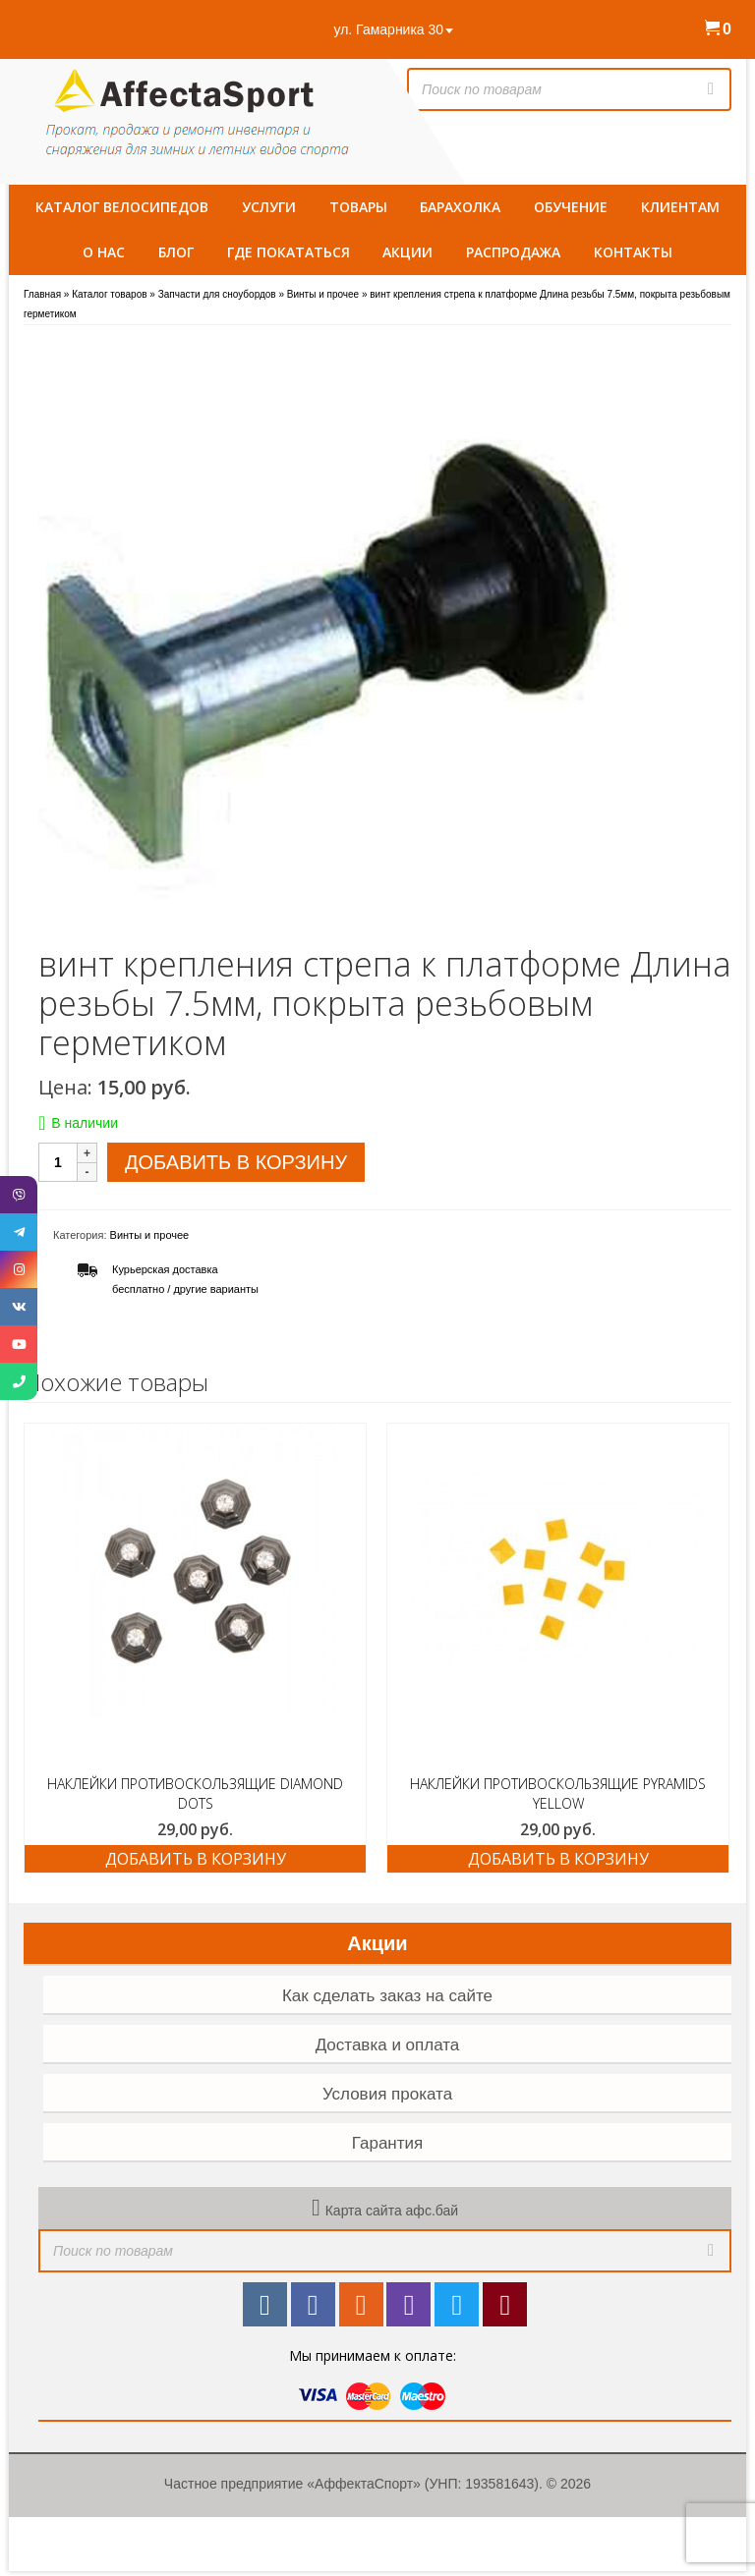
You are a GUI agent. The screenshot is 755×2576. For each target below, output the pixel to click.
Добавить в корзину (236, 1162)
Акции (377, 1943)
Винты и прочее (150, 1235)
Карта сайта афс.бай (391, 2210)
